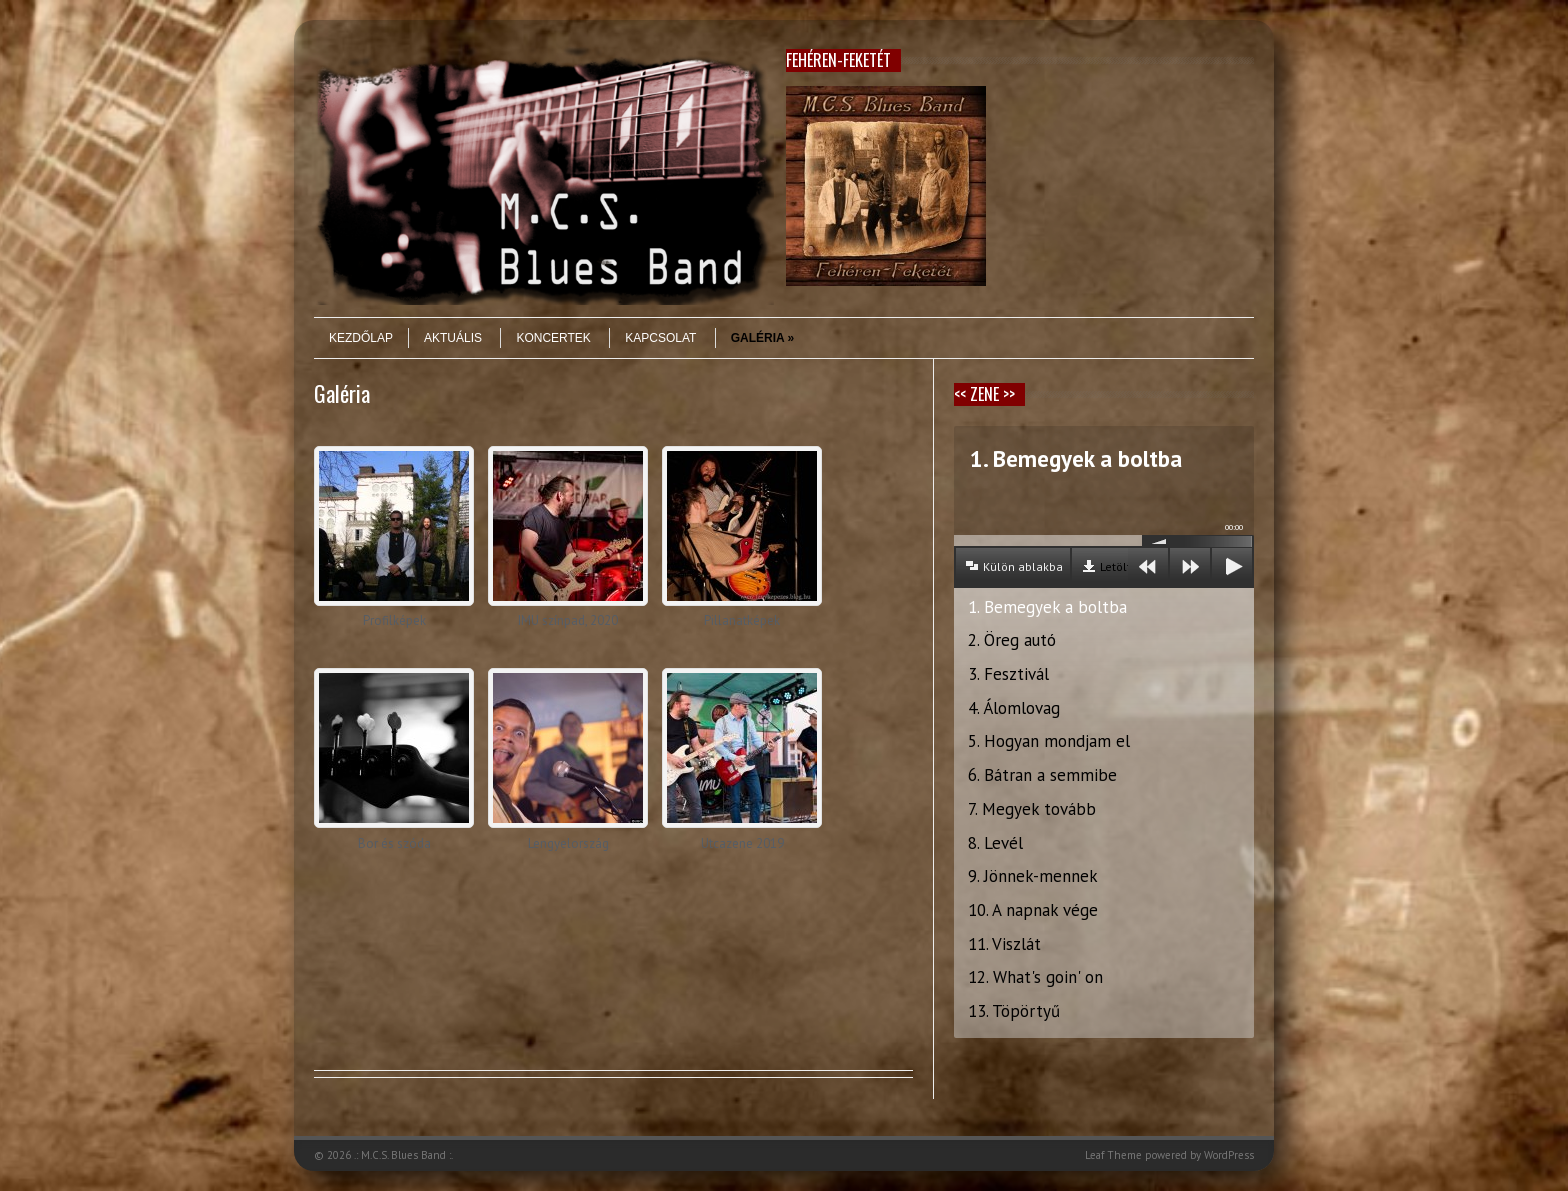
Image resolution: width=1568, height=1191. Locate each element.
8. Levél (995, 843)
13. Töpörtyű (1014, 1011)
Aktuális (453, 338)
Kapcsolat (660, 338)
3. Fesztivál (1008, 674)
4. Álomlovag (1014, 708)
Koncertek (553, 338)
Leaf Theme (1113, 1155)
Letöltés (1122, 566)
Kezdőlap (361, 338)
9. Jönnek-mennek (1033, 876)
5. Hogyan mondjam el (1049, 741)
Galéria (763, 338)
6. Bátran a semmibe (1042, 775)
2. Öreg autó (1012, 640)
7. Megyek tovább (1032, 809)
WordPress (1229, 1155)
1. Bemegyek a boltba (1047, 607)
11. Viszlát (1004, 944)
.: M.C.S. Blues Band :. (403, 1155)
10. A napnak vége (1033, 910)
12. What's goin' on (1035, 977)
